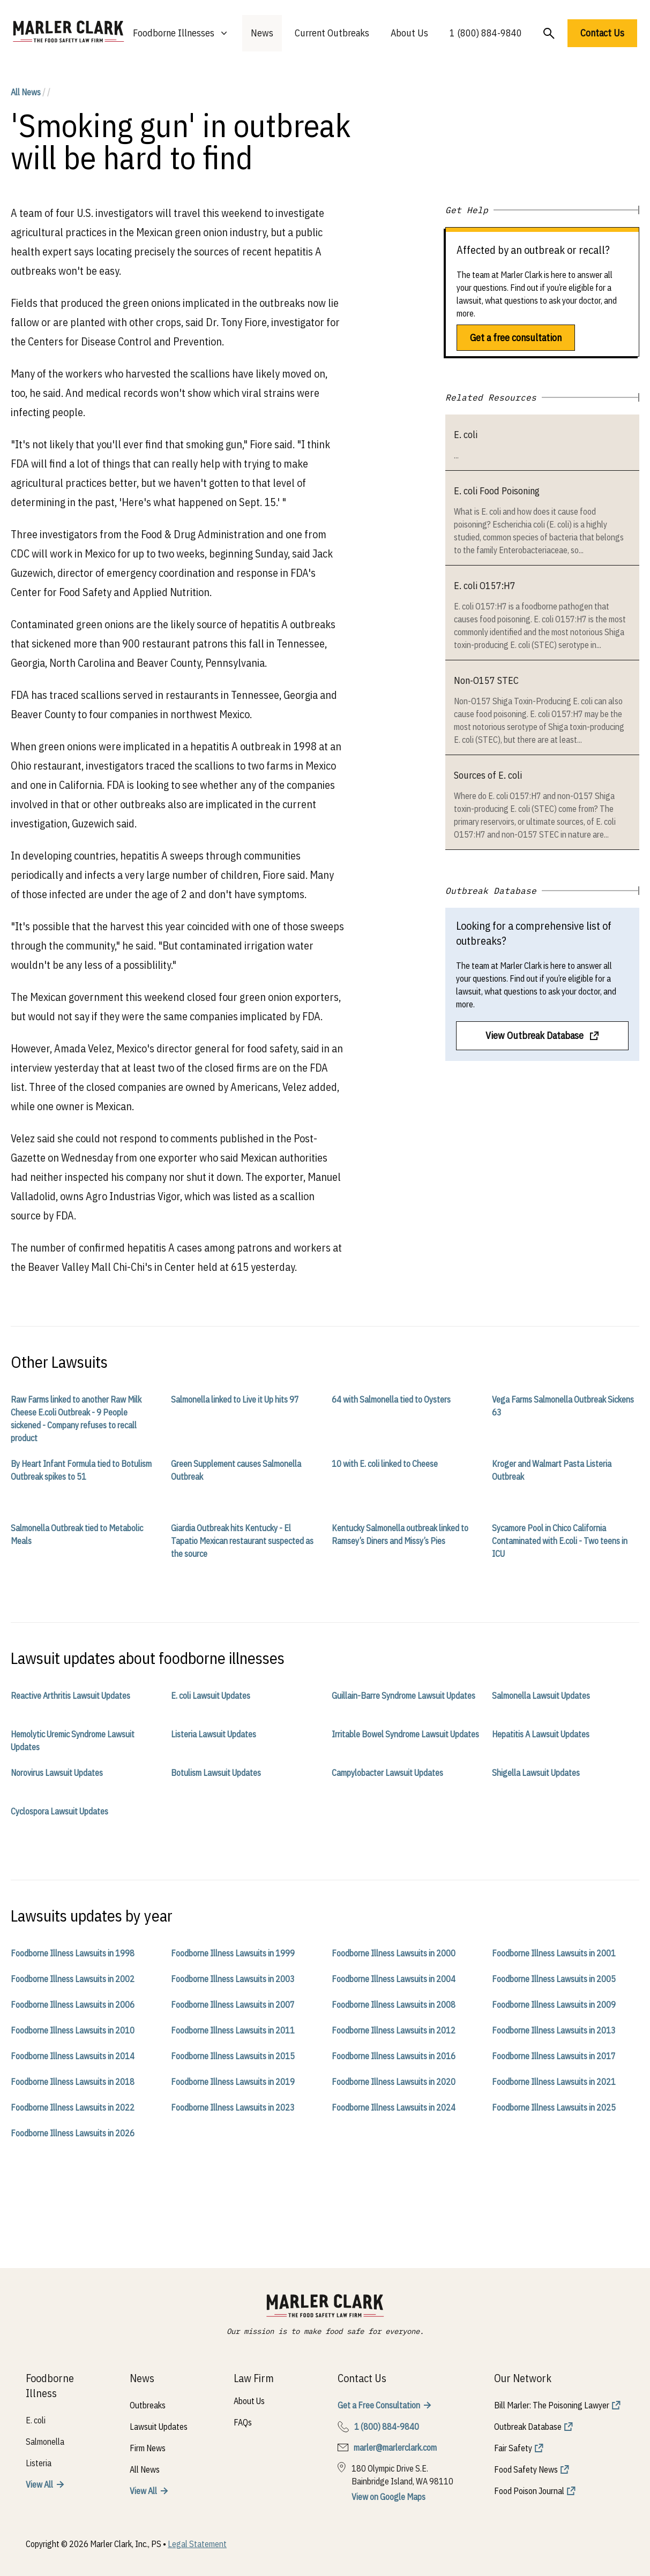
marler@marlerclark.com (395, 2447)
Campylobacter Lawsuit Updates (387, 1772)
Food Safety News (526, 2469)
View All (39, 2484)
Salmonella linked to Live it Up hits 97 (235, 1399)
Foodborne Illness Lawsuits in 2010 (73, 2030)
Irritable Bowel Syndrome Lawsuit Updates (405, 1734)
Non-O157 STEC (486, 680)
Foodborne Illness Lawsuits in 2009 (554, 2004)
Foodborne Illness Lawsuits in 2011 (233, 2030)
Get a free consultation (516, 338)
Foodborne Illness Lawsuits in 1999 (233, 1953)
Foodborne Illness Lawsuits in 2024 (393, 2107)
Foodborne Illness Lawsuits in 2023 (233, 2107)
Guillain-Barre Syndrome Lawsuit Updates (403, 1695)
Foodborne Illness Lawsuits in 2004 (393, 1979)
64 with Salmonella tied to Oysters (391, 1399)
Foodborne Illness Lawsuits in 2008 (393, 2004)
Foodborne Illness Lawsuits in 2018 (73, 2081)
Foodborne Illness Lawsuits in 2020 (393, 2081)
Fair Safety (513, 2448)
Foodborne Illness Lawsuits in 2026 (73, 2133)
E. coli (465, 434)
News (262, 33)
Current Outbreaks (332, 33)
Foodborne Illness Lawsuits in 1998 (73, 1953)
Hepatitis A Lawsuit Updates (540, 1734)
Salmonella (45, 2441)
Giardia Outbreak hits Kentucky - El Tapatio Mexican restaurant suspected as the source (242, 1541)
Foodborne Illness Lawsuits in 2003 (233, 1979)
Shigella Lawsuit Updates (536, 1772)
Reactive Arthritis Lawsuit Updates (70, 1695)
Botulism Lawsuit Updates (216, 1772)
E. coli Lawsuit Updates (210, 1695)
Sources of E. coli (488, 775)
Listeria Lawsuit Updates (213, 1734)
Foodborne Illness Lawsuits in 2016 (393, 2056)
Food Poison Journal (529, 2490)
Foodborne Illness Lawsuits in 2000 (393, 1953)
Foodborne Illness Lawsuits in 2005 (554, 1979)
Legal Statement (197, 2544)
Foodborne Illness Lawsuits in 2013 (554, 2030)
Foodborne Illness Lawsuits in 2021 (554, 2081)
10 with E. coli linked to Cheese (385, 1463)
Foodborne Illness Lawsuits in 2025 (554, 2107)
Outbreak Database (528, 2426)
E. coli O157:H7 (484, 585)
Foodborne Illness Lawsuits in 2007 (233, 2004)
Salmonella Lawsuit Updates (541, 1695)
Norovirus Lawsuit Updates (57, 1772)
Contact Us (602, 33)
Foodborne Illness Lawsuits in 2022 (73, 2107)
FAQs (243, 2422)
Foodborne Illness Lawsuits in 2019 (233, 2081)
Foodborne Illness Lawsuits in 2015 (233, 2056)
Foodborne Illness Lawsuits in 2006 (73, 2004)
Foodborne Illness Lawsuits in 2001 (554, 1953)
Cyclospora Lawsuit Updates (59, 1811)
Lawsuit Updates (159, 2426)
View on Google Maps (388, 2496)
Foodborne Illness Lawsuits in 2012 (393, 2030)
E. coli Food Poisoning (497, 491)
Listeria (38, 2463)
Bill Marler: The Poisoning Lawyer (551, 2405)
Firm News (148, 2448)
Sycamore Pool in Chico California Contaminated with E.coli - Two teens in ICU (559, 1541)
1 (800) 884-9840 (486, 33)
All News (26, 92)
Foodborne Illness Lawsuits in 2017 (554, 2056)
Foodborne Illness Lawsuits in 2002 (73, 1979)
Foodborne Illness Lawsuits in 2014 (73, 2056)
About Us (409, 33)
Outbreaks (148, 2405)
